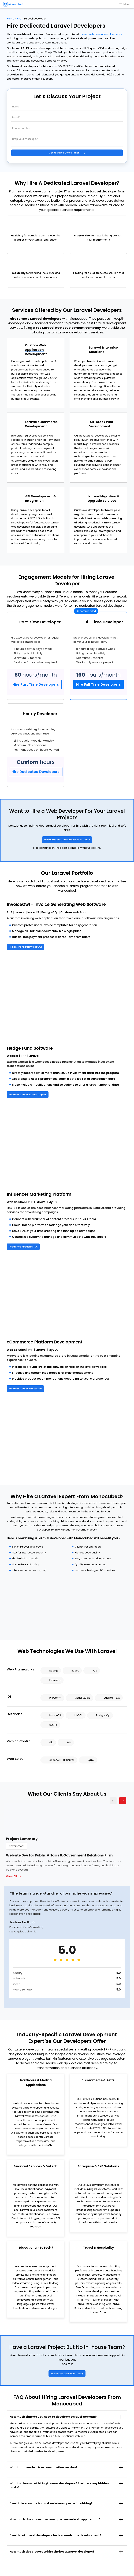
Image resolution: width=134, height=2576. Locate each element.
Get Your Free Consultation (67, 152)
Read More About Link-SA (23, 1246)
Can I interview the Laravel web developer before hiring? (51, 2503)
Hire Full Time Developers (98, 684)
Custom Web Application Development (36, 349)
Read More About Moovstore (25, 1388)
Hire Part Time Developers (36, 684)
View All (14, 1876)
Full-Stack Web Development (100, 424)
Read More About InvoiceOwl (25, 946)
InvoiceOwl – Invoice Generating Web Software (56, 904)
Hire (19, 18)
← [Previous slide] (113, 1800)
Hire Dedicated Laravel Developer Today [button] (67, 839)
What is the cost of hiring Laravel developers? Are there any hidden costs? (59, 2485)
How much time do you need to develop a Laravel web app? (53, 2417)
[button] (28, 1094)
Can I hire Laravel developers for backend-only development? (55, 2535)
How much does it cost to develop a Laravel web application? (55, 2519)
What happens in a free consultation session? (43, 2467)
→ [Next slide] (123, 1800)
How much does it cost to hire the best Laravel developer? (52, 2552)
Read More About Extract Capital (27, 1094)
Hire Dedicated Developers (35, 771)
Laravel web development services (101, 34)
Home (10, 18)
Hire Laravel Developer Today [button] (67, 2373)
